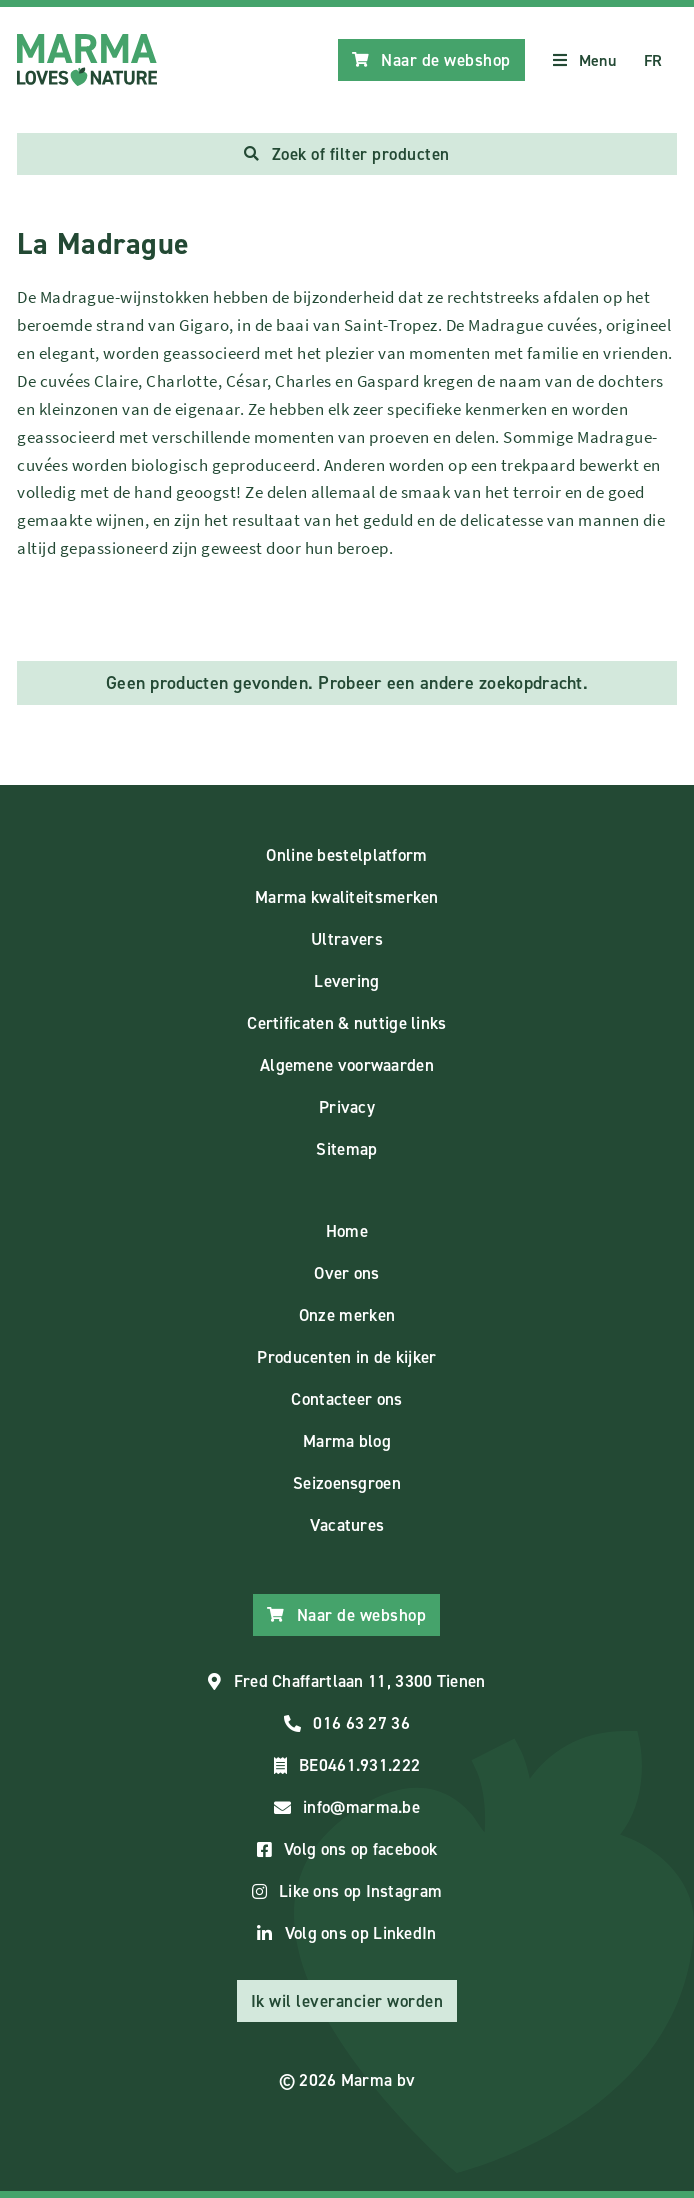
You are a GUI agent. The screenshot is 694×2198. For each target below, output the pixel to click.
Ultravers (347, 939)
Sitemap (346, 1149)
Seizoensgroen (347, 1483)
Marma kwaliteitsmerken (347, 897)
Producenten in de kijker (346, 1357)
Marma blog (347, 1441)
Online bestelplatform (346, 855)
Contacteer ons (346, 1399)
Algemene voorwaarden (347, 1065)
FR (653, 60)
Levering (346, 981)
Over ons (346, 1273)
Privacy (347, 1107)
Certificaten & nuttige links (346, 1023)
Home (347, 1231)
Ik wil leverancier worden (347, 2001)
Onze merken (347, 1315)
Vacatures (347, 1525)
